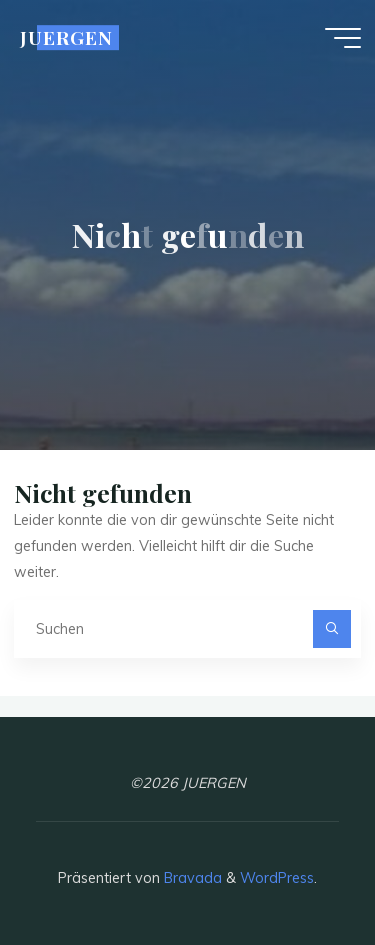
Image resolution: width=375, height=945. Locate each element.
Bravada (191, 878)
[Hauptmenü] (343, 38)
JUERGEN (66, 37)
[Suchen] (331, 628)
